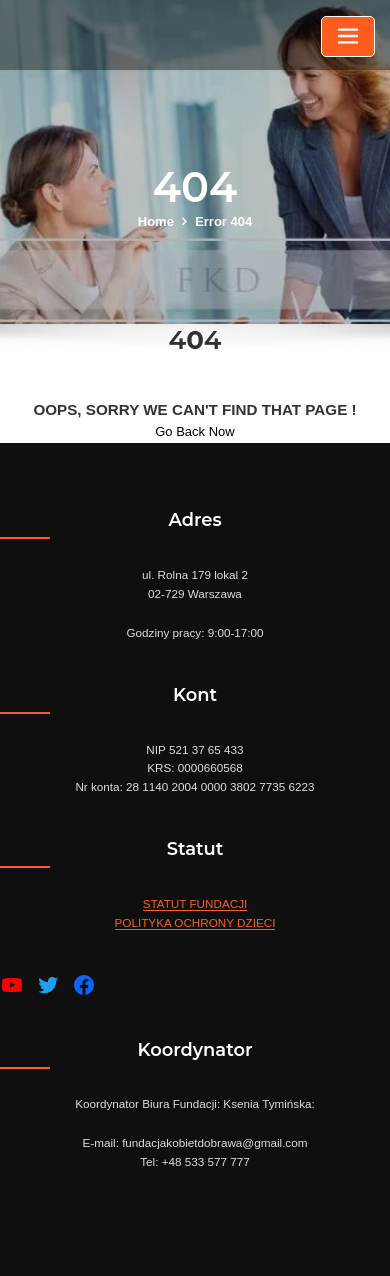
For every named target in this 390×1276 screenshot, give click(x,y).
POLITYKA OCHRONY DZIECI (195, 922)
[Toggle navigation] (348, 36)
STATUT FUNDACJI (195, 903)
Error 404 (223, 221)
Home (156, 221)
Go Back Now (194, 431)
